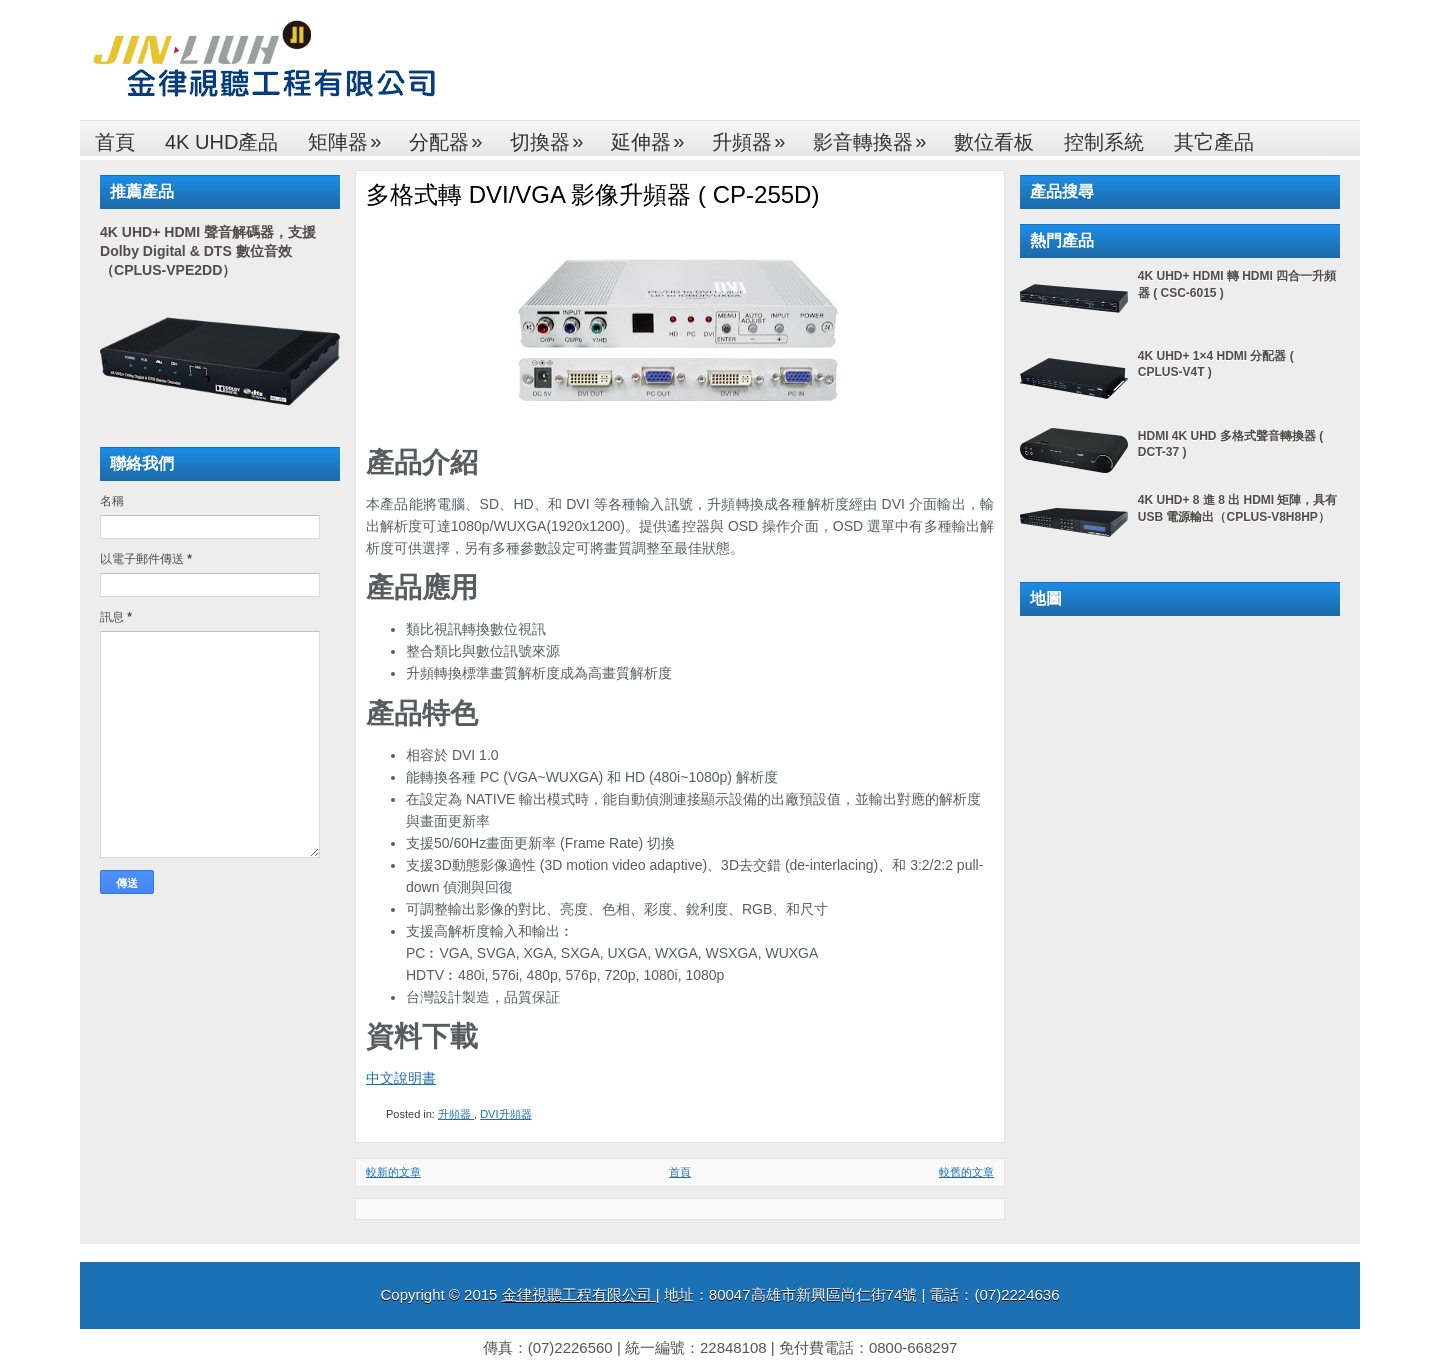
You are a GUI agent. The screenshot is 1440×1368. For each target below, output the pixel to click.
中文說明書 (401, 1078)
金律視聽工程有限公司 (579, 1294)
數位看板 (994, 142)
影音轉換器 (876, 136)
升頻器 (755, 136)
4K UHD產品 (221, 142)
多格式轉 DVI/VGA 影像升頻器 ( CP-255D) (592, 194)
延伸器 (654, 136)
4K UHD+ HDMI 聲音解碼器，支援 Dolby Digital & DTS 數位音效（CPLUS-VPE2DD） (208, 251)
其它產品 (1214, 142)
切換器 (553, 136)
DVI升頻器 (505, 1114)
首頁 (115, 142)
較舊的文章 (966, 1172)
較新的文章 (393, 1172)
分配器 (452, 136)
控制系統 (1104, 142)
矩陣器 (351, 136)
